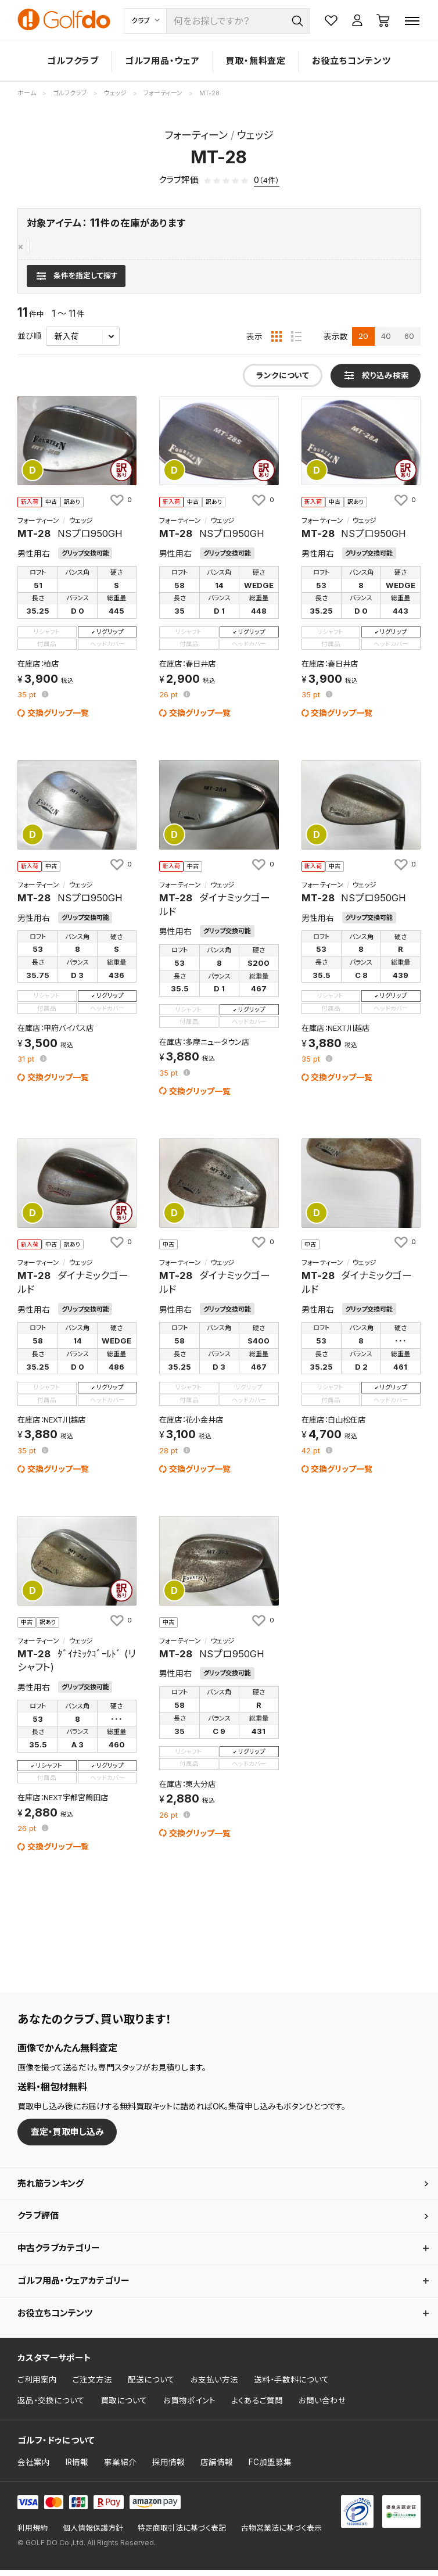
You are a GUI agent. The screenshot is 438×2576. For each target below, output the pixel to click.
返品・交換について (51, 2406)
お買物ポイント (189, 2406)
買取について (124, 2406)
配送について (151, 2385)
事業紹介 (120, 2468)
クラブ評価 (38, 2221)
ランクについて (282, 381)
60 (409, 341)
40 (386, 341)
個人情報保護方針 (93, 2534)
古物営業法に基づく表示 (281, 2534)
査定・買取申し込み (67, 2137)
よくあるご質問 (257, 2406)
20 (363, 341)
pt (27, 701)
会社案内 (33, 2468)
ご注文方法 (92, 2385)
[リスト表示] (296, 342)
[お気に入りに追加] (120, 506)
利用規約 (32, 2534)
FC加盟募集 (270, 2468)
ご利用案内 (37, 2385)
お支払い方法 (214, 2385)
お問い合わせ (322, 2406)
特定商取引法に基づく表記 (182, 2534)
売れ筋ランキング (50, 2188)
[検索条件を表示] (76, 281)
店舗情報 (216, 2468)
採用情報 (168, 2468)
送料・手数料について (291, 2385)
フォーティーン (53, 246)
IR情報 (77, 2468)
